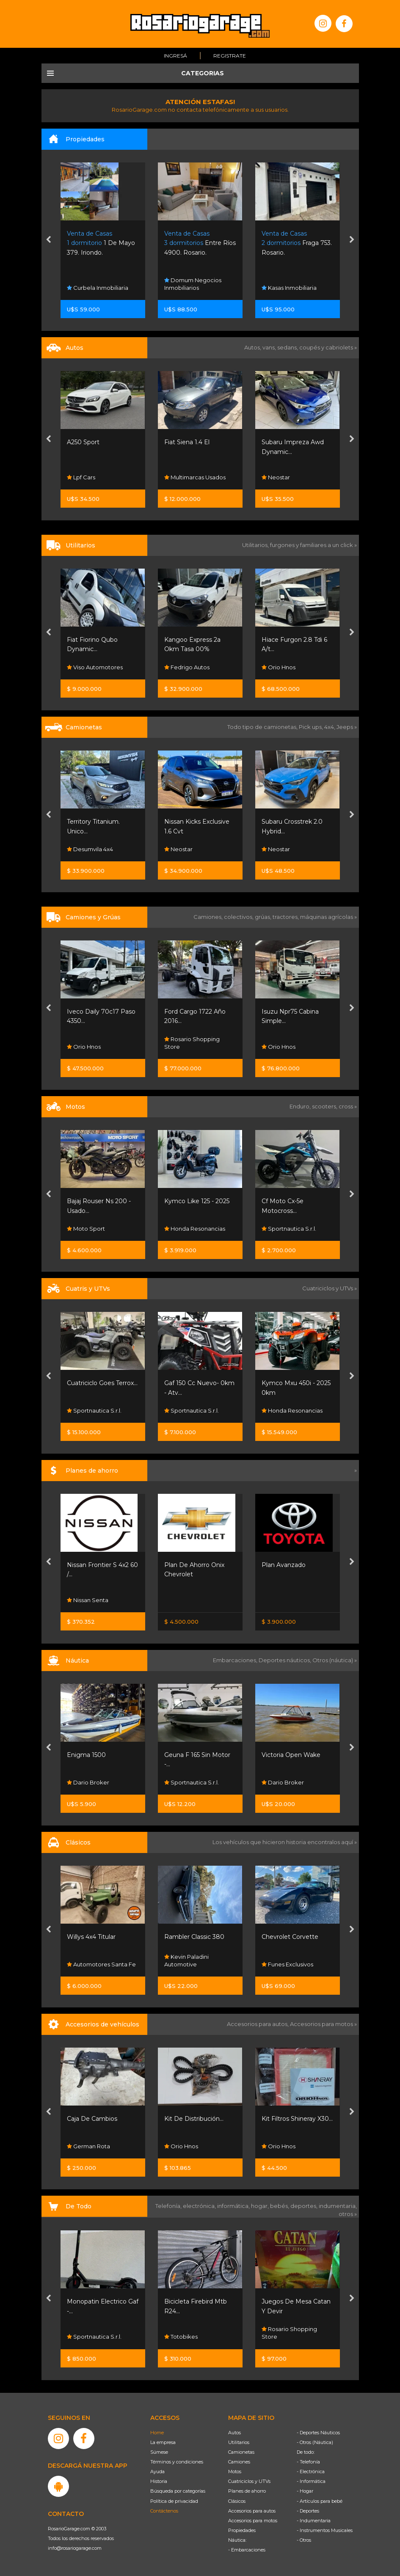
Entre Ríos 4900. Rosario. (200, 243)
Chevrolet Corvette (290, 1937)
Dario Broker (88, 1782)
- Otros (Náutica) (315, 2442)
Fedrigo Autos (187, 667)
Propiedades (242, 2530)
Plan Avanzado (284, 1565)
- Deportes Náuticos (318, 2433)
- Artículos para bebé (319, 2501)
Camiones (239, 2462)
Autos (234, 2433)
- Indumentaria (314, 2521)
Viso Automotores (95, 667)
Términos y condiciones (176, 2462)
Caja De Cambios (92, 2118)
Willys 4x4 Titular (91, 1937)
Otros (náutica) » (334, 1660)
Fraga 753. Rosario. (297, 243)
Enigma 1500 (86, 1755)
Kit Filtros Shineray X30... (297, 2118)
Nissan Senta (87, 1600)
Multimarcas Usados (195, 477)
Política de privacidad (174, 2501)
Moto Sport (86, 1228)
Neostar (276, 477)
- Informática (311, 2481)
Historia (158, 2481)
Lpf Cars (81, 477)
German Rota (88, 2146)
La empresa (163, 2442)
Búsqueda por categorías (177, 2491)
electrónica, (200, 2205)
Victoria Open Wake (291, 1755)
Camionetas (241, 2452)
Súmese (159, 2452)
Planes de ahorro (247, 2491)
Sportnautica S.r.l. (289, 1228)
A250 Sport (83, 442)
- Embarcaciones (246, 2550)
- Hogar (305, 2491)
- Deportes (308, 2511)
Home (157, 2433)
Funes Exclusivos (287, 1964)
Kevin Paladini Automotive (186, 1960)
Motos (234, 2471)
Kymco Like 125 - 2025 (196, 1201)
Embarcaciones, (236, 1660)
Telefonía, (169, 2205)
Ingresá (175, 55)
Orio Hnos (278, 667)
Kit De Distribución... (193, 2118)
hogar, (260, 2205)
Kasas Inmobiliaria (289, 287)
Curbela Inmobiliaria (97, 287)
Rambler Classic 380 (194, 1937)
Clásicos (237, 2501)
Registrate (229, 55)
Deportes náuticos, (285, 1660)
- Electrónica (311, 2471)
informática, (234, 2205)
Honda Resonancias (194, 1228)
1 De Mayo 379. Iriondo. (101, 243)
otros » (348, 2213)
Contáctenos (164, 2511)
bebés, (280, 2205)
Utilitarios (238, 2442)
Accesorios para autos (252, 2511)
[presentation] (48, 240)
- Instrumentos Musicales (325, 2530)
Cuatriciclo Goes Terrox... (102, 1383)
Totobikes (181, 2336)
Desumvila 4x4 (90, 849)
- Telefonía (308, 2462)
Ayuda (157, 2471)
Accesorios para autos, (258, 2024)
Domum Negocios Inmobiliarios (192, 283)
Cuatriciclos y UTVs (249, 2481)
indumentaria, (338, 2205)
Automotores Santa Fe (101, 1964)
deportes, (304, 2205)
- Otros (304, 2540)
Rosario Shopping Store (192, 1043)
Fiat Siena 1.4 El (187, 442)
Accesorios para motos (321, 2024)
